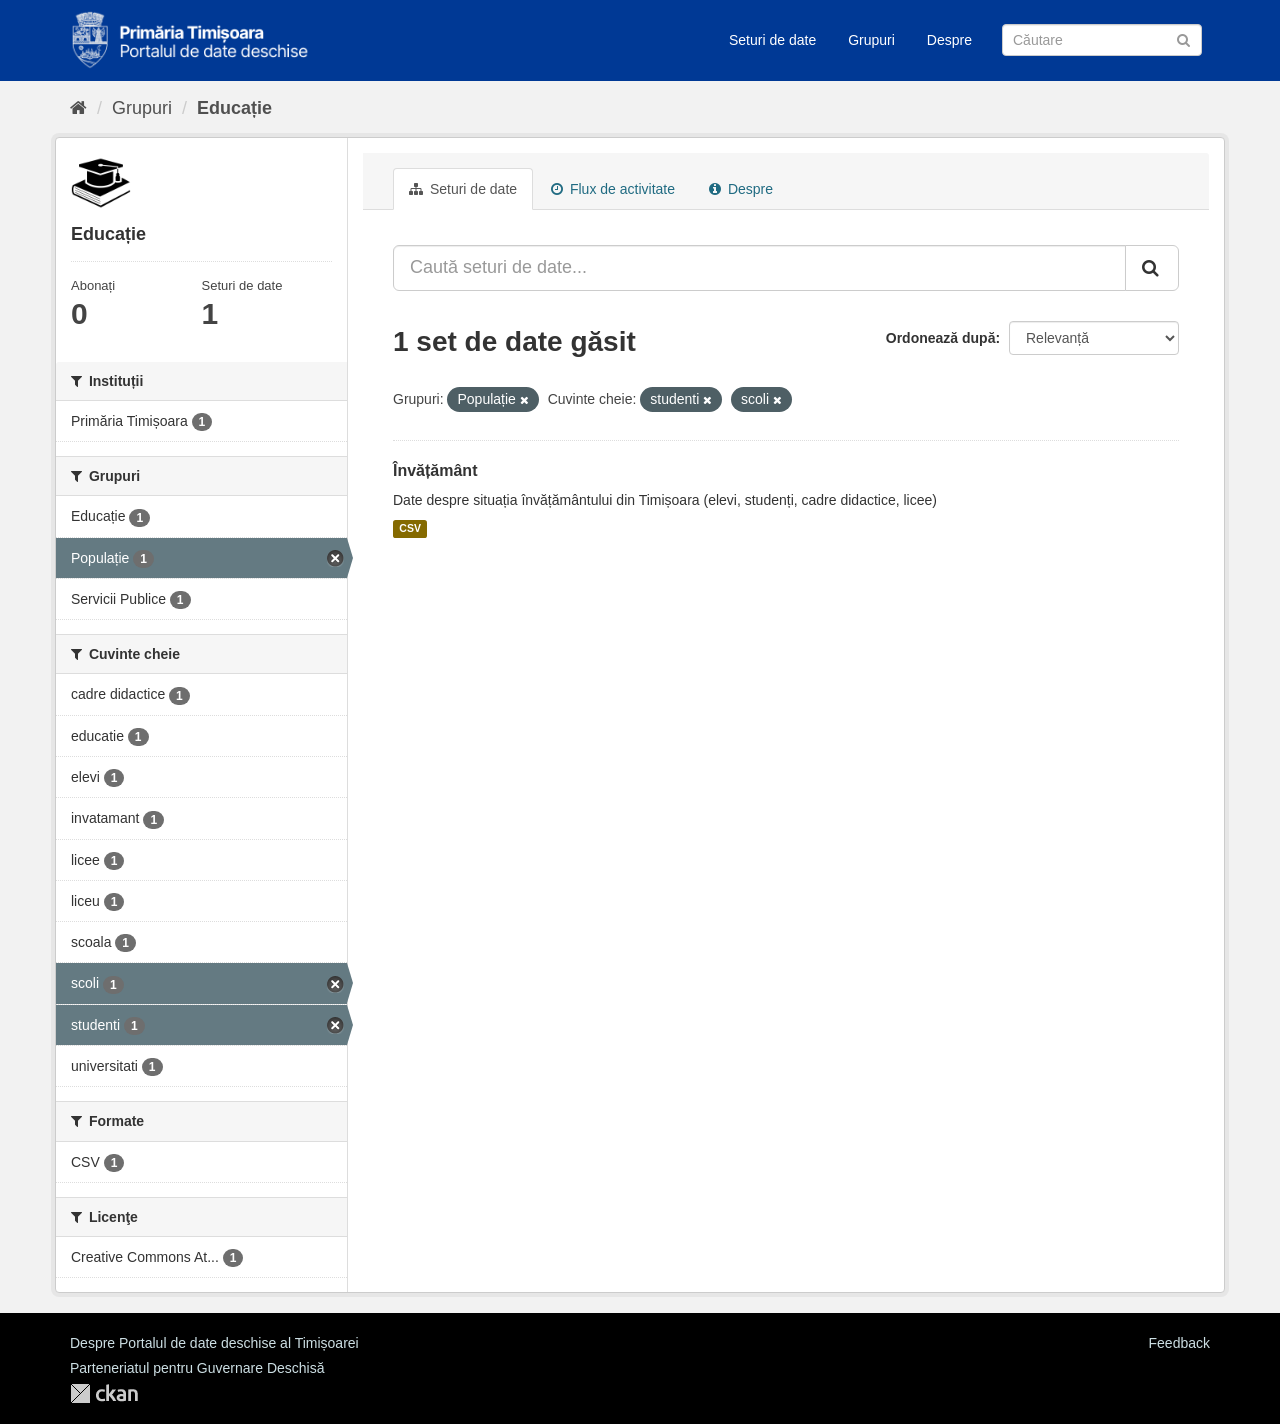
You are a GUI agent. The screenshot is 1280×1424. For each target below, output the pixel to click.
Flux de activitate (613, 189)
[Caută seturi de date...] (759, 268)
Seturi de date (772, 40)
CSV (410, 529)
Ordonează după (941, 338)
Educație (234, 108)
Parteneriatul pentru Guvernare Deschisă (197, 1368)
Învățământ (435, 470)
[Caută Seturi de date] (1102, 40)
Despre (949, 40)
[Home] (78, 108)
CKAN (104, 1393)
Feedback (1179, 1343)
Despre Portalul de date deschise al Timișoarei (214, 1343)
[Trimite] (1183, 38)
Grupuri (871, 40)
